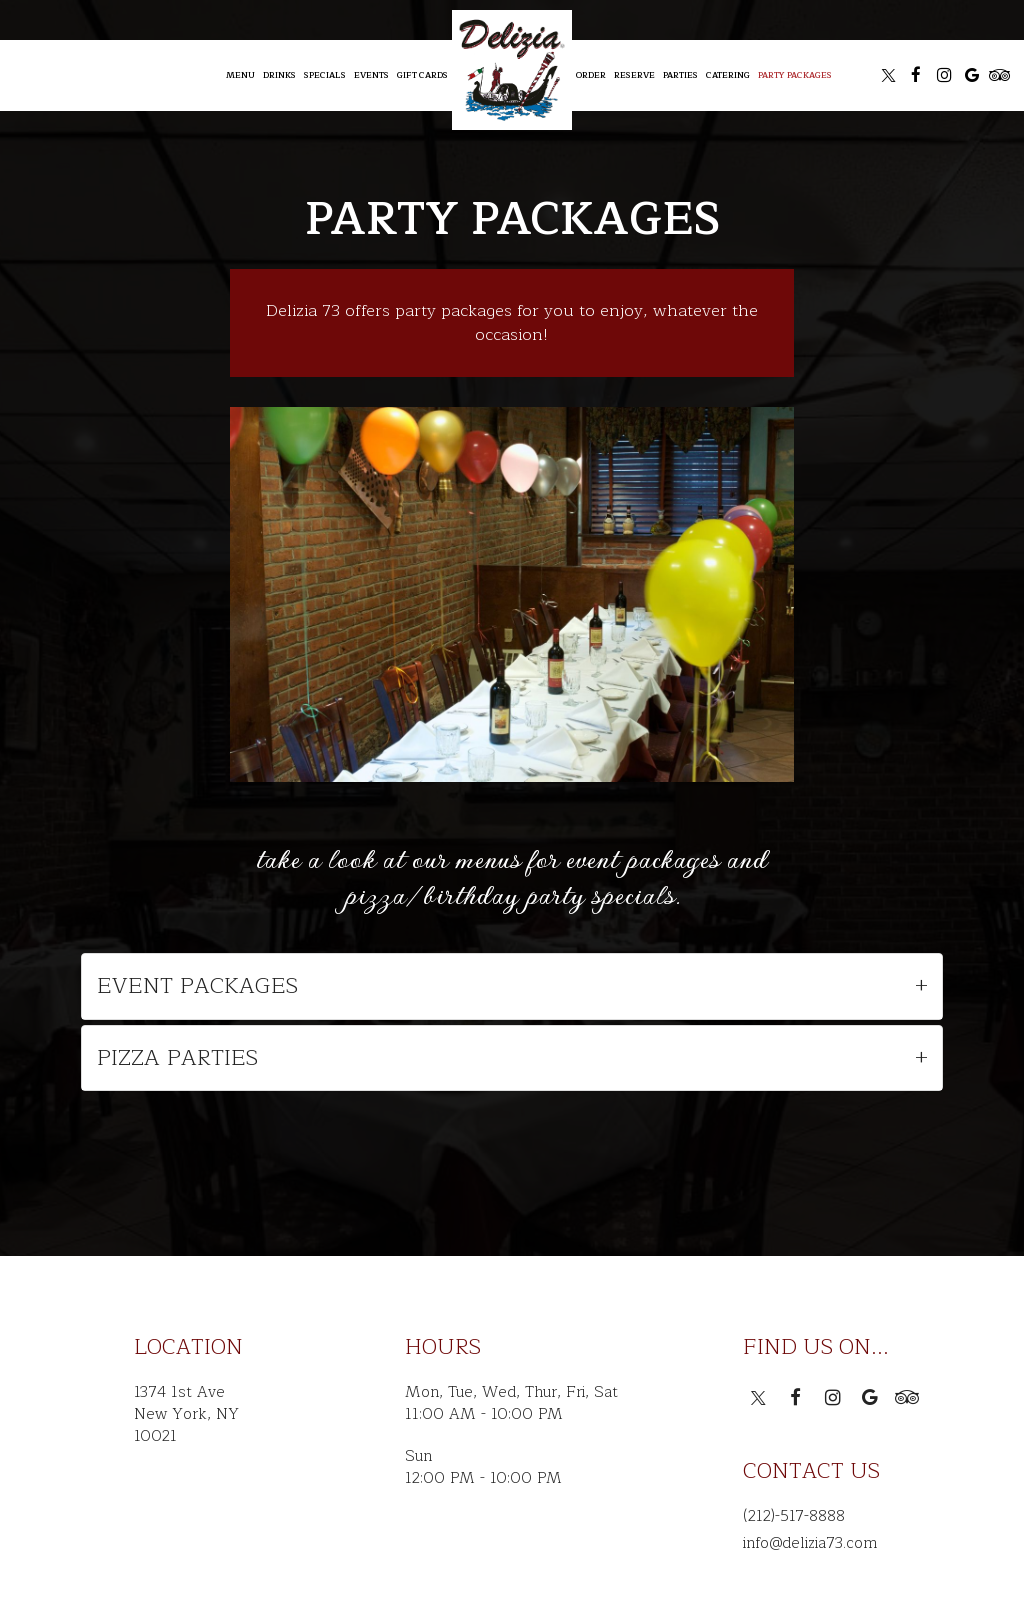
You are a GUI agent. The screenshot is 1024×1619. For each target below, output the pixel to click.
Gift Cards (422, 75)
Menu (240, 75)
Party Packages (795, 75)
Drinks (279, 75)
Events (371, 75)
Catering (728, 75)
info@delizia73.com (810, 1543)
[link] (512, 70)
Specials (325, 75)
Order (591, 75)
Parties (680, 75)
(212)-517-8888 (794, 1516)
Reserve (634, 75)
